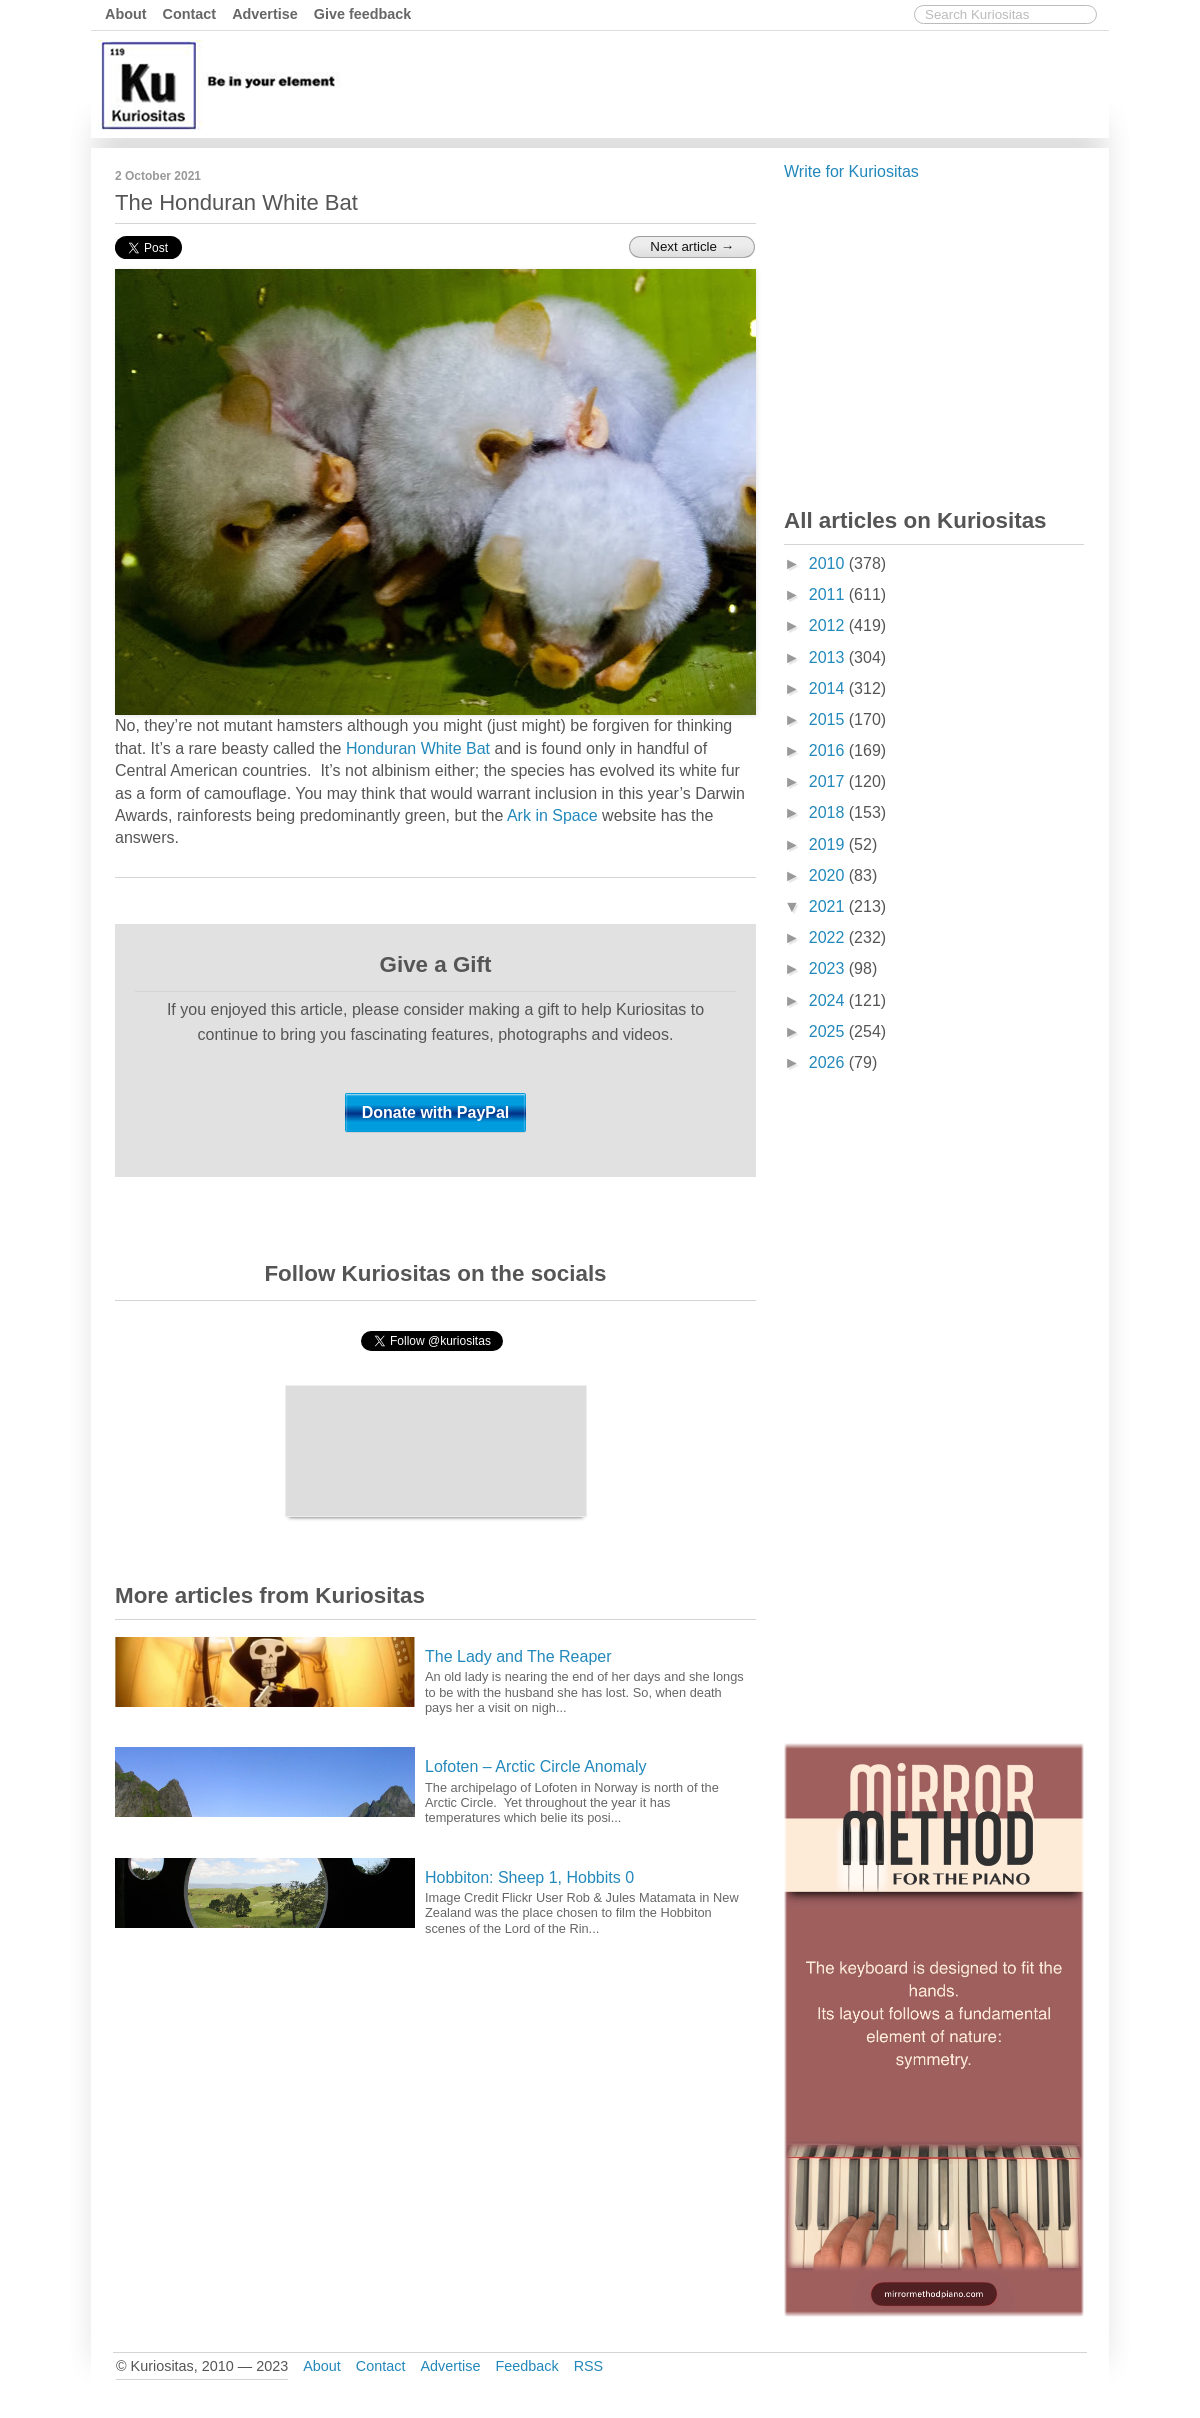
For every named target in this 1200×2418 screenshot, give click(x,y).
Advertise (265, 14)
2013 (829, 657)
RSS (589, 2366)
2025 (829, 1031)
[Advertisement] (740, 83)
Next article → (692, 246)
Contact (190, 14)
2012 (829, 625)
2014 (829, 688)
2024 (829, 1000)
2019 (829, 844)
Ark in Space (552, 815)
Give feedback (363, 14)
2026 (829, 1062)
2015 (829, 719)
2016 (829, 750)
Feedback (526, 2366)
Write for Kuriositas (851, 171)
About (126, 14)
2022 (829, 937)
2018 (829, 812)
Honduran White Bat (418, 748)
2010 (829, 563)
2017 (829, 781)
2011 (829, 594)
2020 (829, 875)
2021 (829, 906)
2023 (829, 968)
